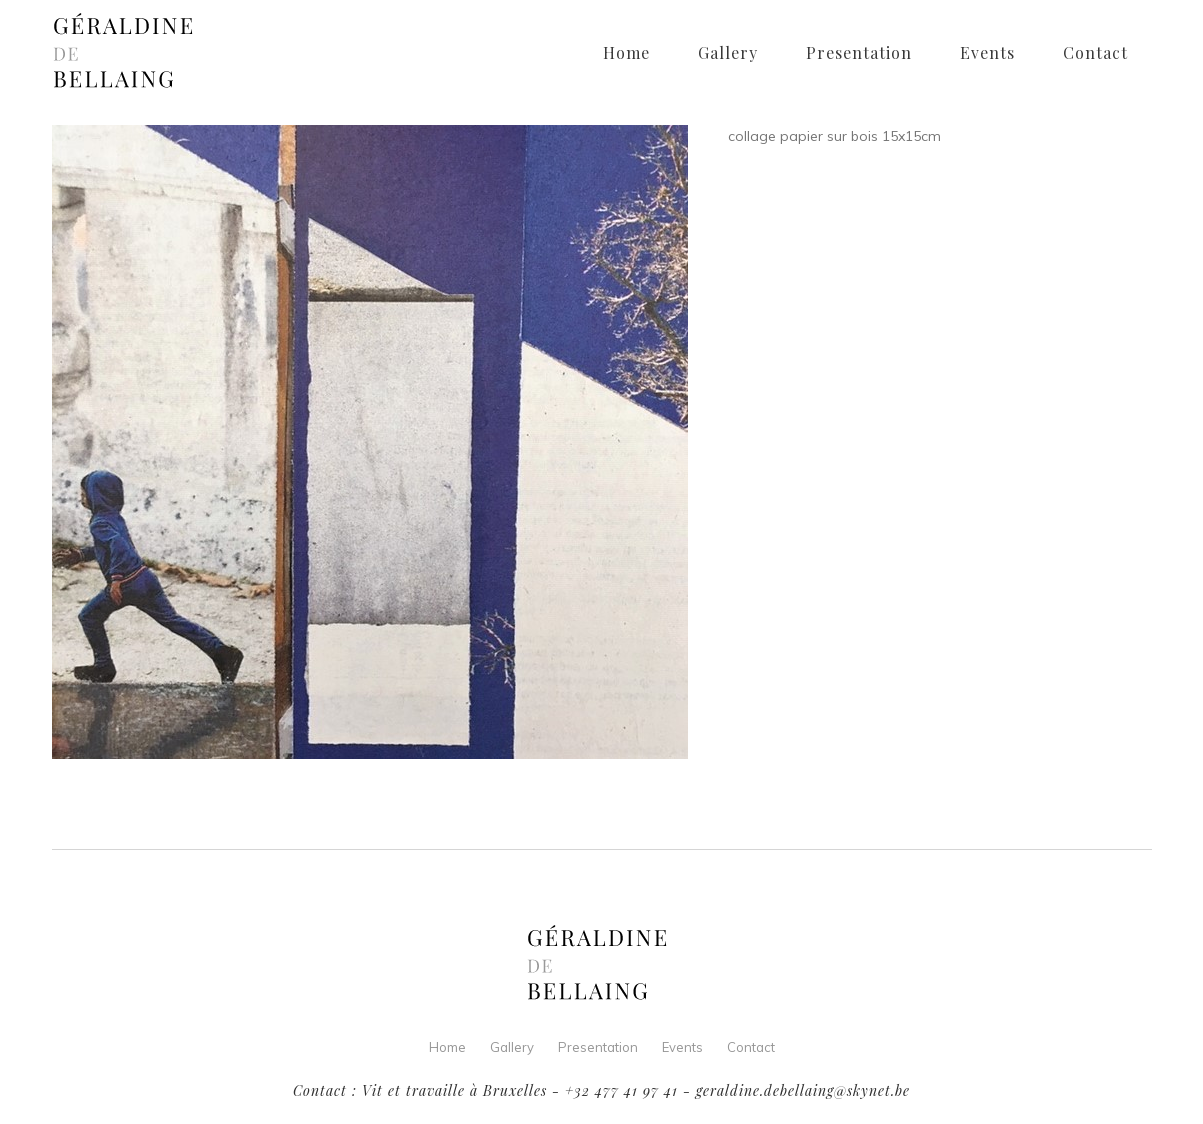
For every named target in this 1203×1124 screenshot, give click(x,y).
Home (447, 1047)
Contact (751, 1047)
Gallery (512, 1047)
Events (682, 1047)
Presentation (598, 1047)
